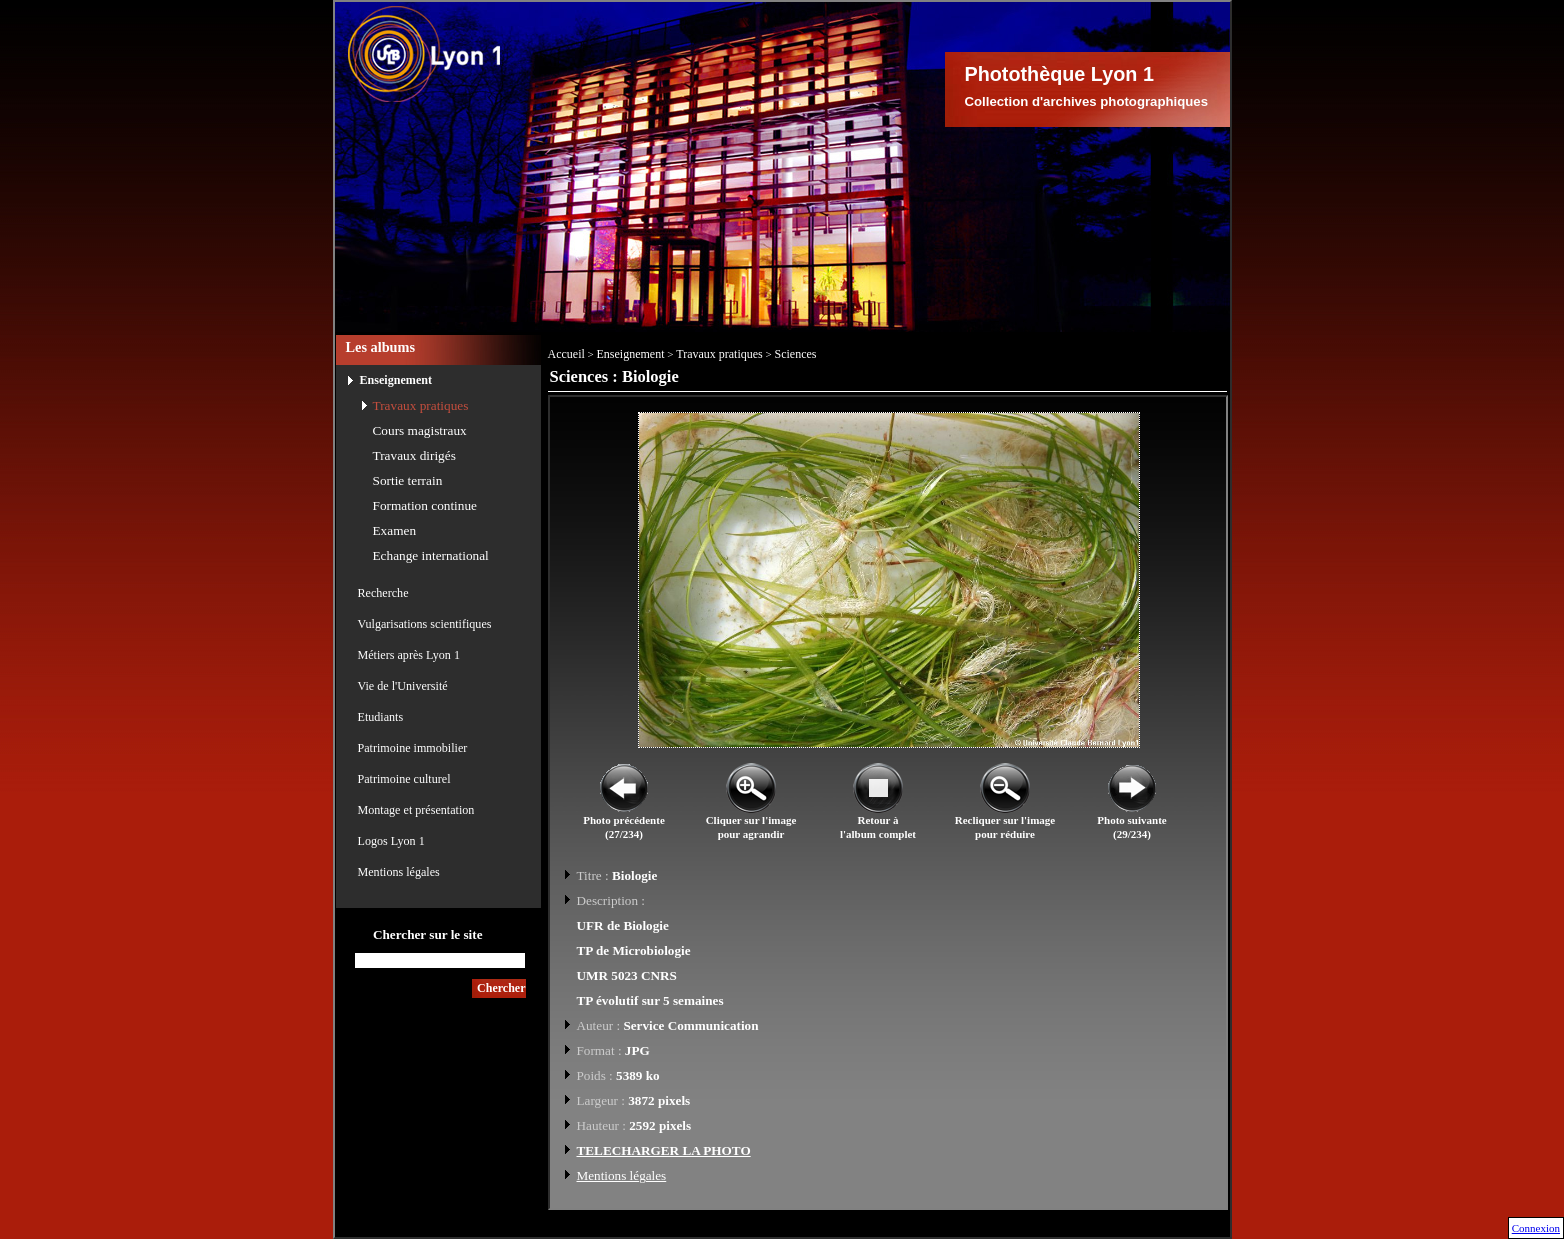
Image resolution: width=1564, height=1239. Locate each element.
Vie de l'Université (403, 686)
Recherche (383, 593)
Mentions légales (399, 872)
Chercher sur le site (428, 934)
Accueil (566, 354)
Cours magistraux (420, 430)
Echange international (431, 555)
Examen (395, 530)
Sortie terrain (408, 480)
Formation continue (425, 505)
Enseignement (396, 380)
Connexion (1536, 1228)
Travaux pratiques (421, 405)
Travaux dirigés (414, 455)
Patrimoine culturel (404, 779)
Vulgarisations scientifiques (425, 624)
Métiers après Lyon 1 (409, 655)
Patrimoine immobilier (413, 748)
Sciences (796, 354)
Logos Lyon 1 (391, 841)
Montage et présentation (416, 810)
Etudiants (381, 717)
